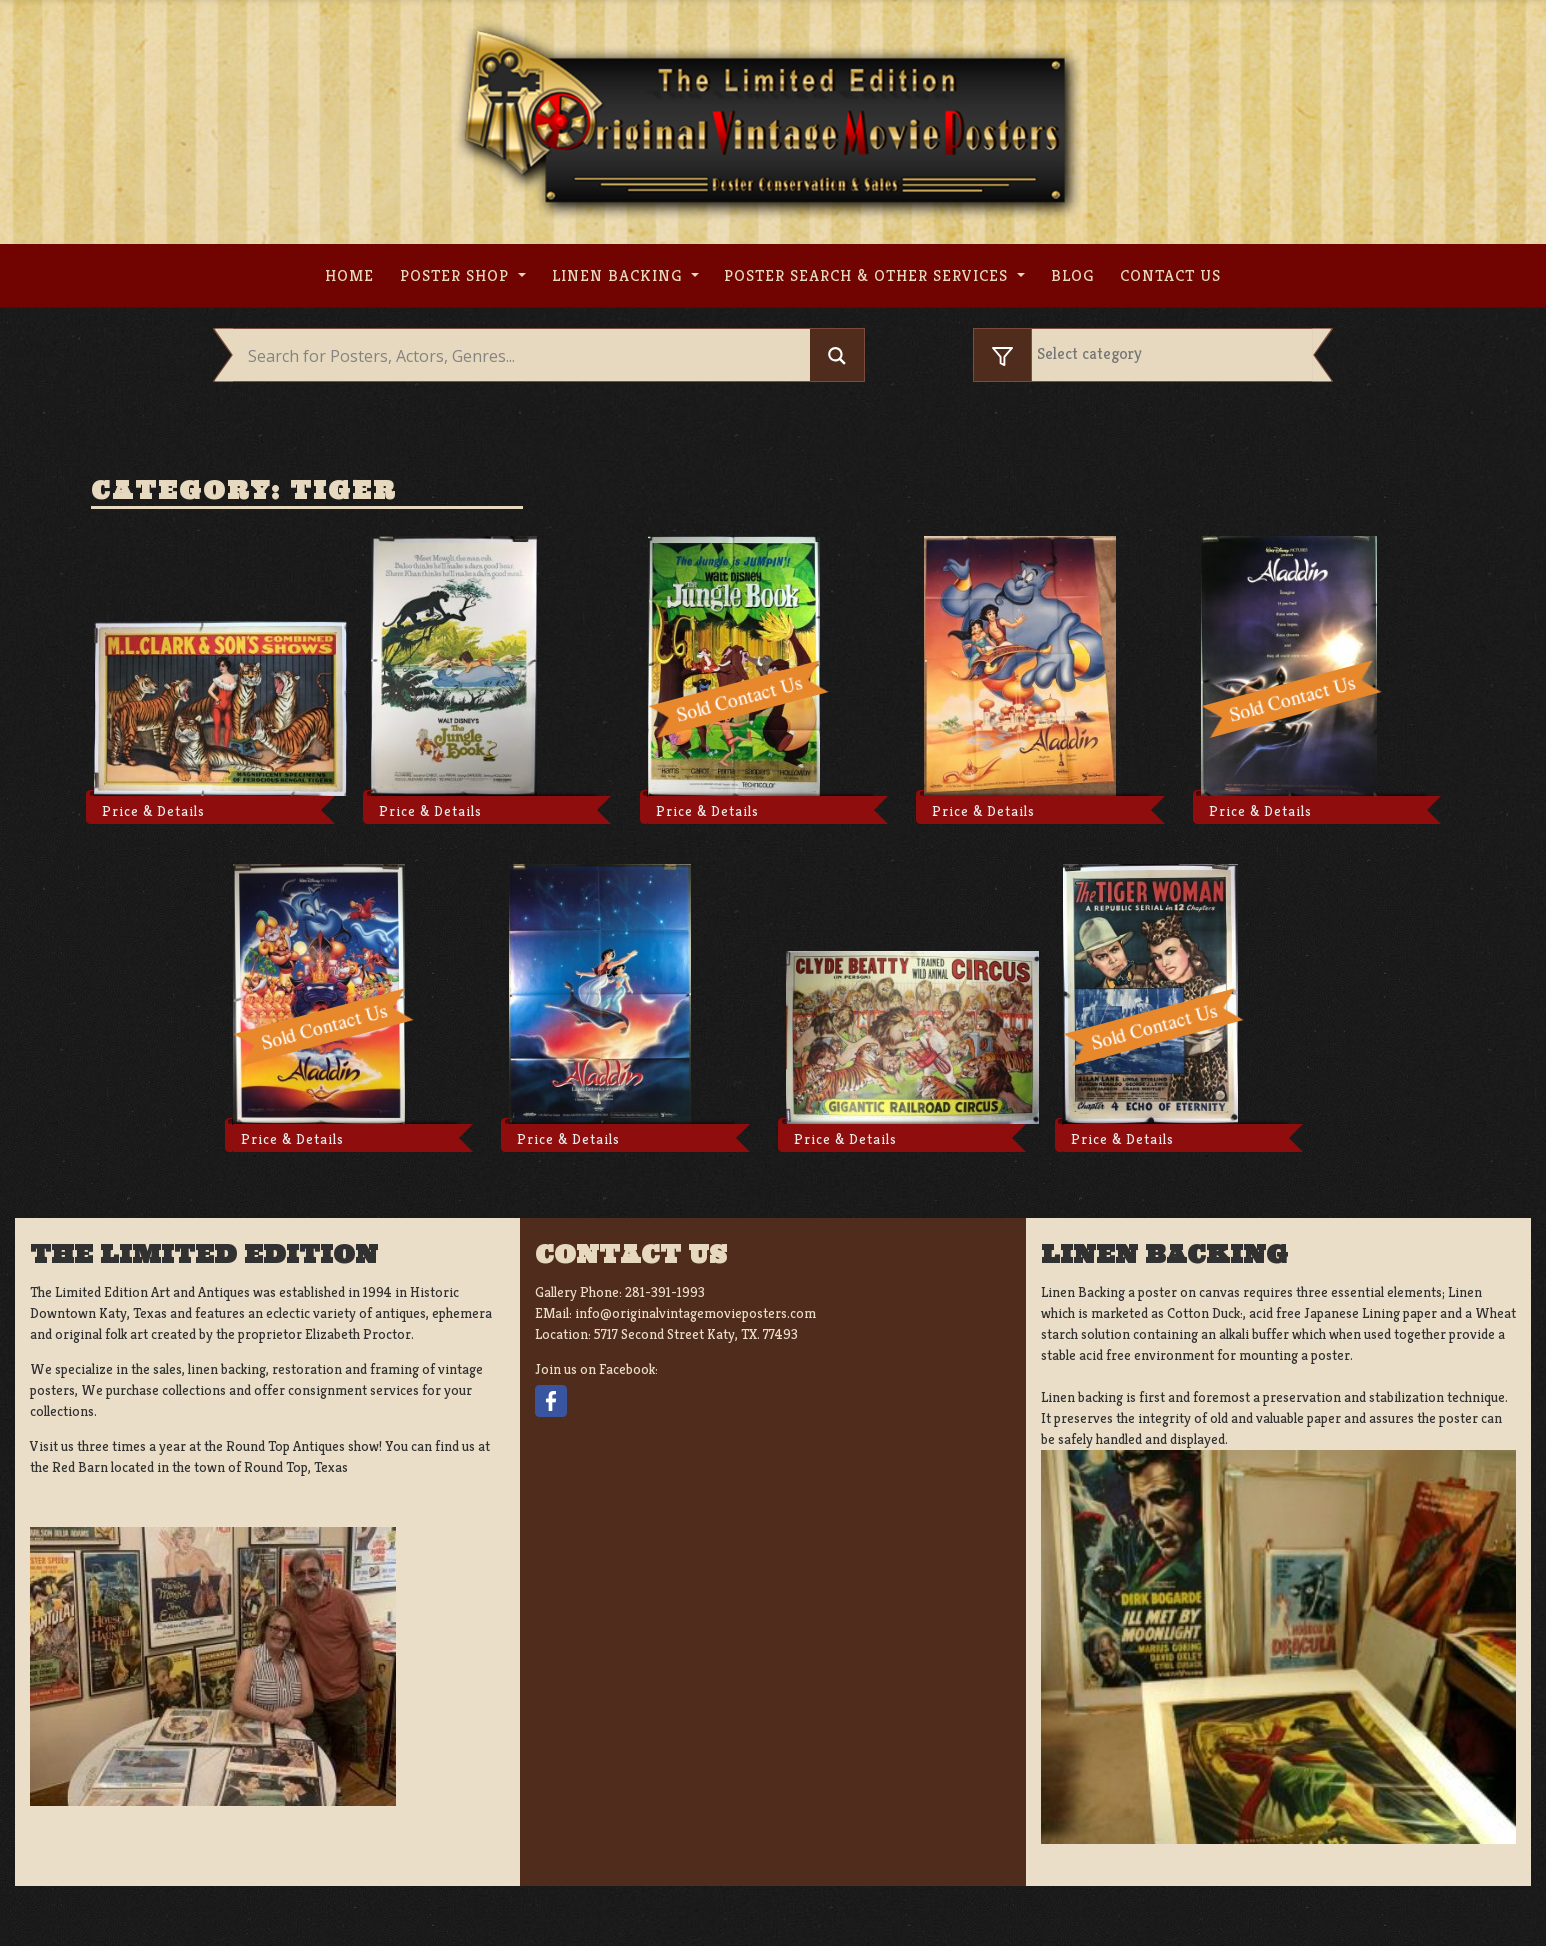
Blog (1072, 275)
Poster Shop (457, 275)
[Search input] (526, 356)
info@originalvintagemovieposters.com (695, 1313)
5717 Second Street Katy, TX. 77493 (696, 1334)
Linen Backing (619, 275)
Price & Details (153, 811)
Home (349, 275)
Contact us (1170, 275)
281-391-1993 (665, 1292)
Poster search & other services (868, 275)
